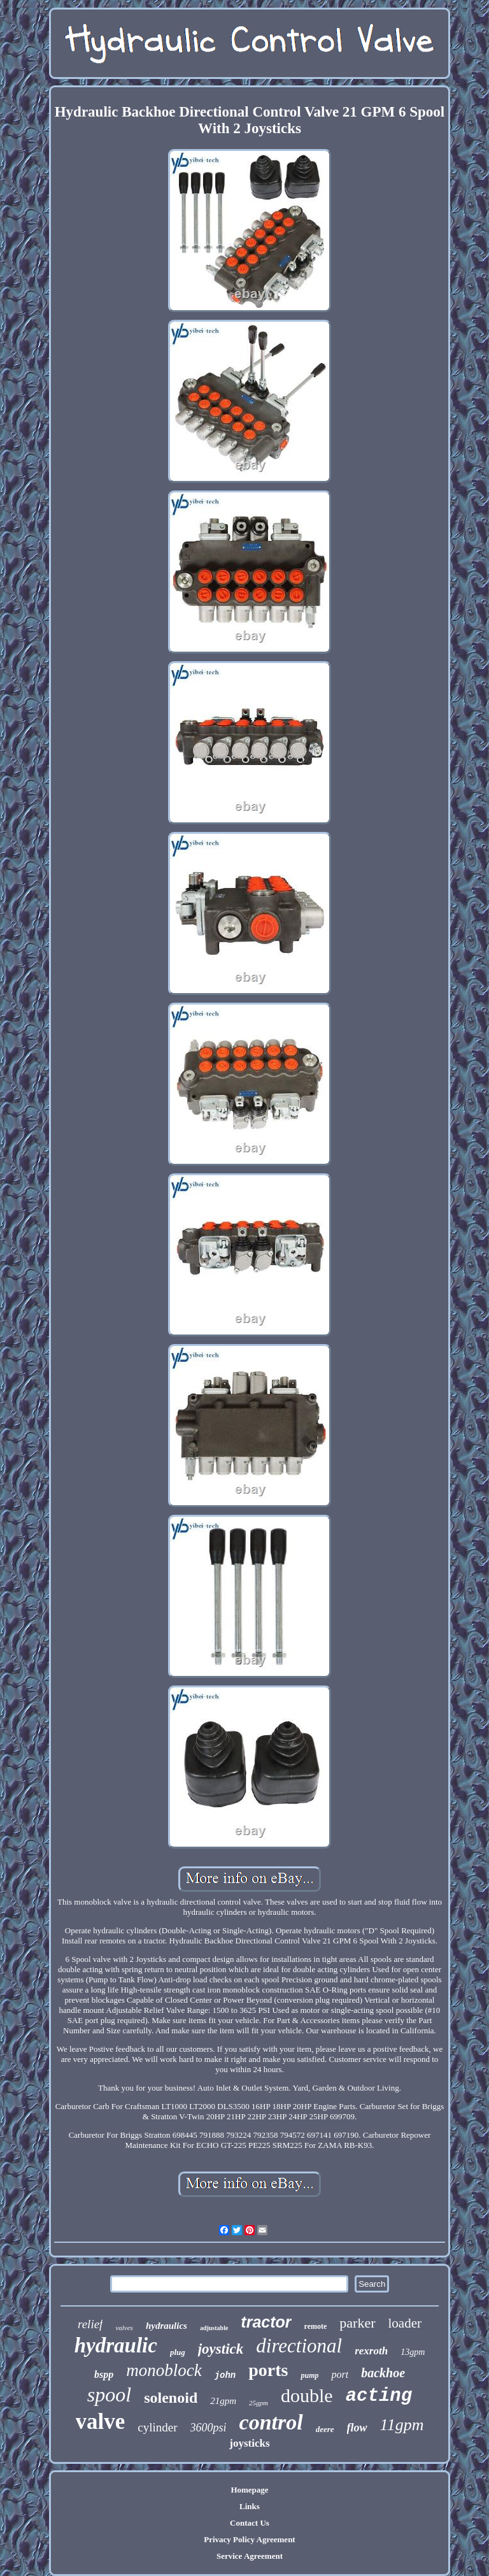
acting (379, 2396)
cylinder (157, 2427)
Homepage (249, 2489)
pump (309, 2375)
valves (123, 2327)
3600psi (208, 2427)
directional (299, 2346)
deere (325, 2429)
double (307, 2395)
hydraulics (166, 2326)
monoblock (163, 2370)
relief (90, 2324)
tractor (266, 2322)
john (225, 2375)
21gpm (223, 2401)
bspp (103, 2374)
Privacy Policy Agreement (249, 2539)
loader (405, 2323)
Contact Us (249, 2523)
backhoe (383, 2373)
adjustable (214, 2327)
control (271, 2422)
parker (357, 2323)
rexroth (371, 2351)
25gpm (258, 2403)
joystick (221, 2349)
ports (268, 2370)
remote (315, 2326)
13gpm (412, 2352)
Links (249, 2506)
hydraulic (115, 2345)
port (339, 2374)
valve (100, 2421)
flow (357, 2427)
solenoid (170, 2397)
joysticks (249, 2443)
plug (177, 2352)
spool (109, 2394)
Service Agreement (249, 2556)
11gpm (402, 2424)
